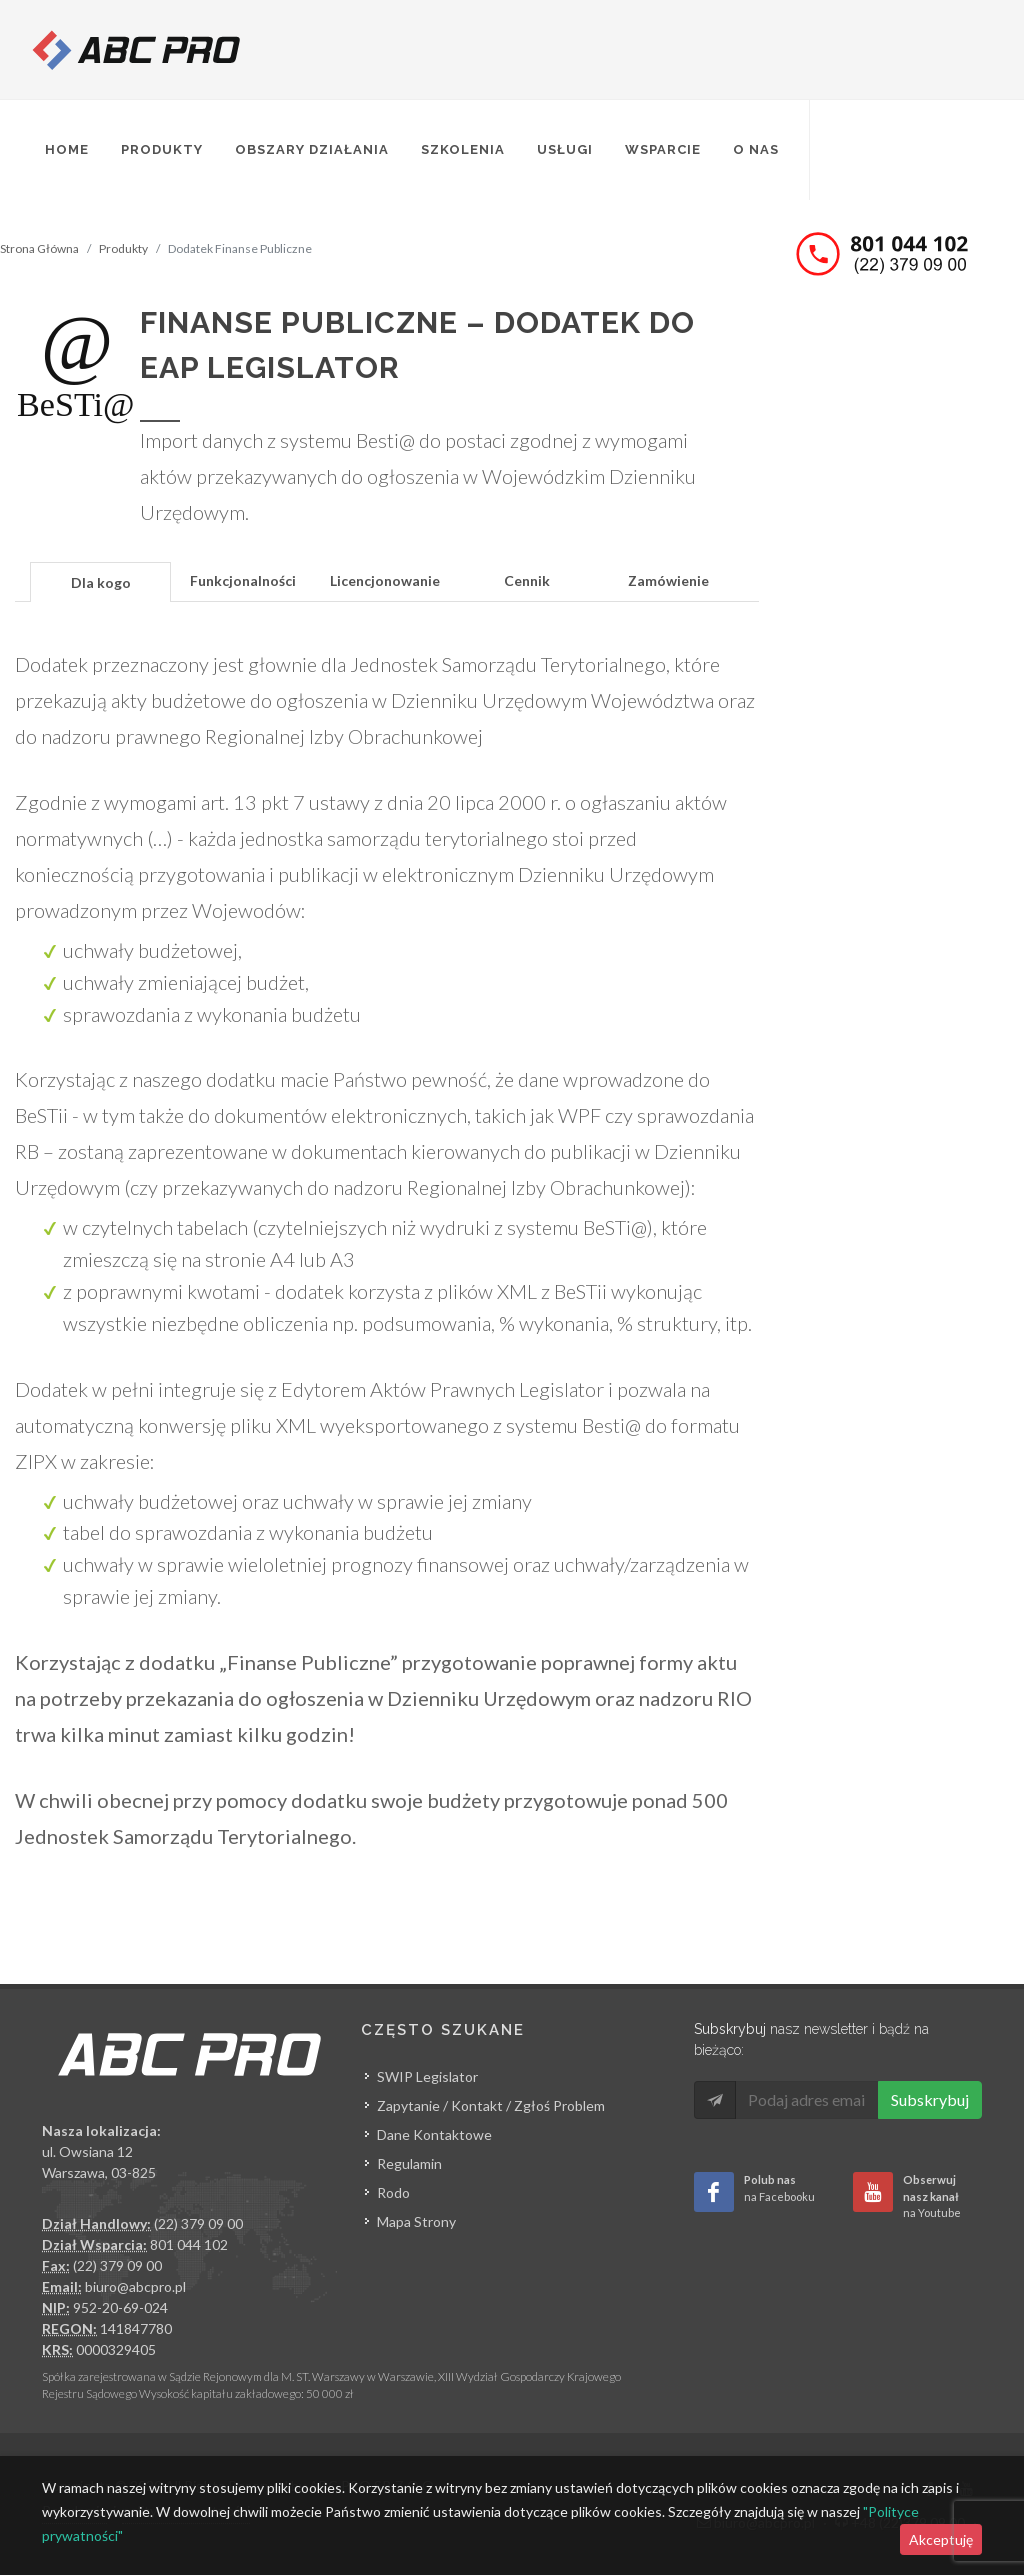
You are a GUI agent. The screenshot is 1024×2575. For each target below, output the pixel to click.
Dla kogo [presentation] (101, 582)
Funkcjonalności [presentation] (243, 580)
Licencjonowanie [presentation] (385, 580)
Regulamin (409, 2163)
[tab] (101, 580)
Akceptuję (941, 2539)
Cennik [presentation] (527, 580)
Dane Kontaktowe (434, 2134)
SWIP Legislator (427, 2076)
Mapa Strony (416, 2221)
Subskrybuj (930, 2099)
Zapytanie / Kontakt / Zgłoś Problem (491, 2105)
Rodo (393, 2192)
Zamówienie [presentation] (668, 580)
